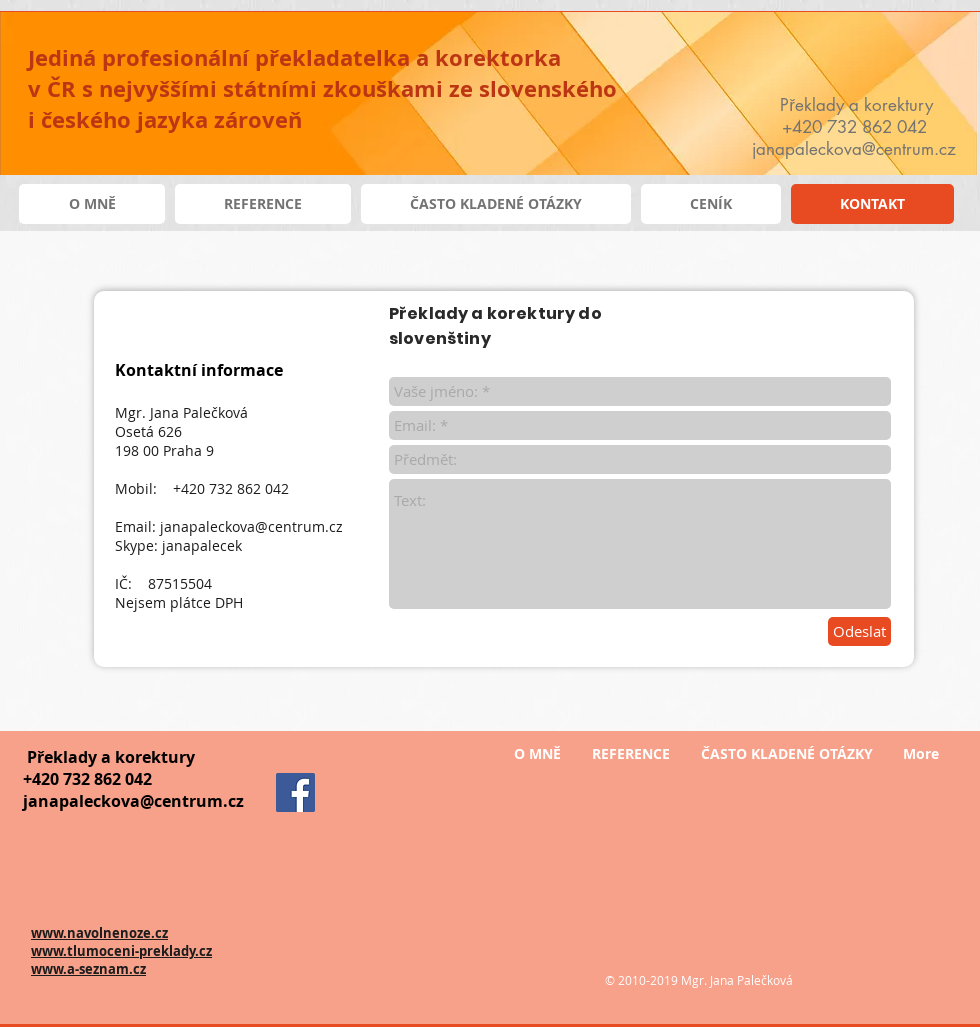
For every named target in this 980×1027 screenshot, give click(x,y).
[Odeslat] (859, 631)
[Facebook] (295, 792)
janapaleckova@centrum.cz (251, 526)
